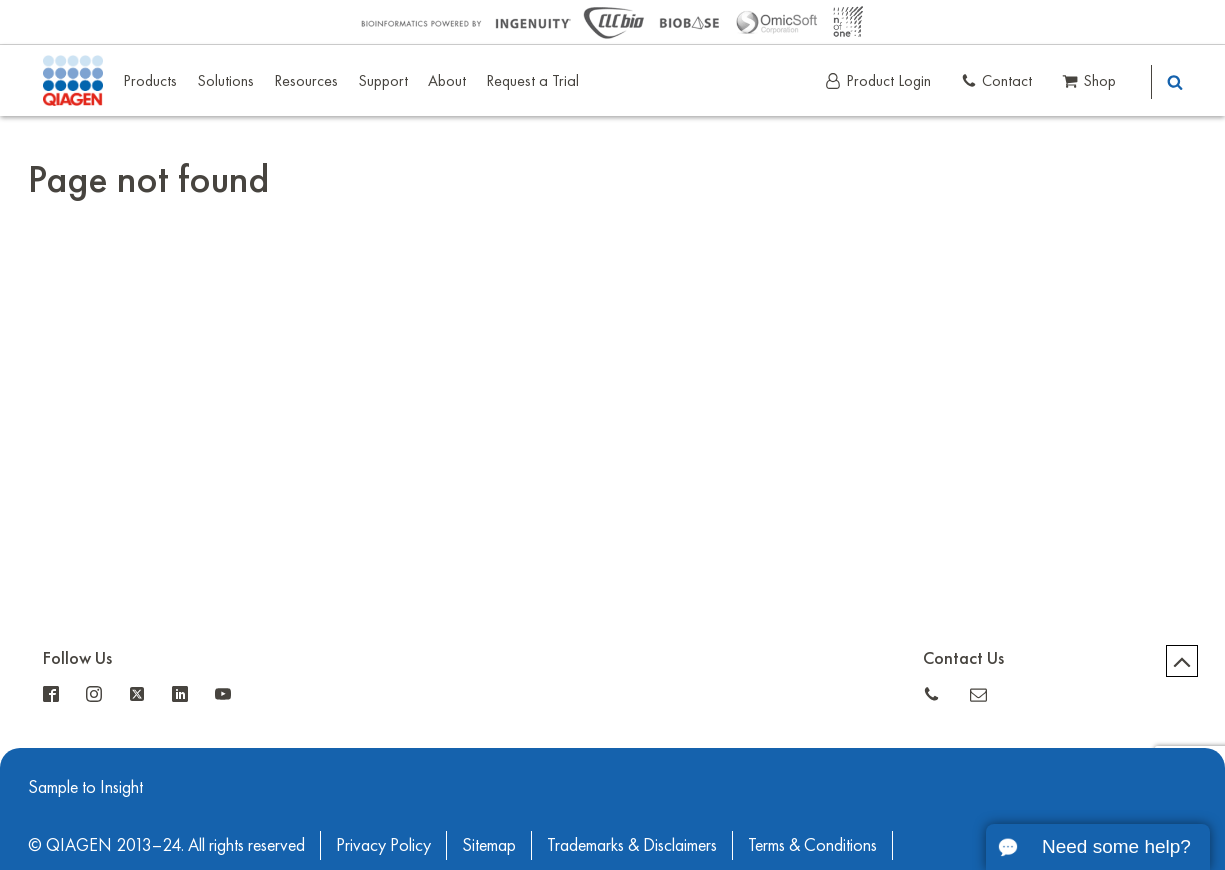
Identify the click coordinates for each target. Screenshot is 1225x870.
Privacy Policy (383, 844)
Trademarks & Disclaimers (632, 844)
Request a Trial (532, 80)
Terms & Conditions (812, 844)
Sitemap (489, 844)
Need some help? (1116, 846)
